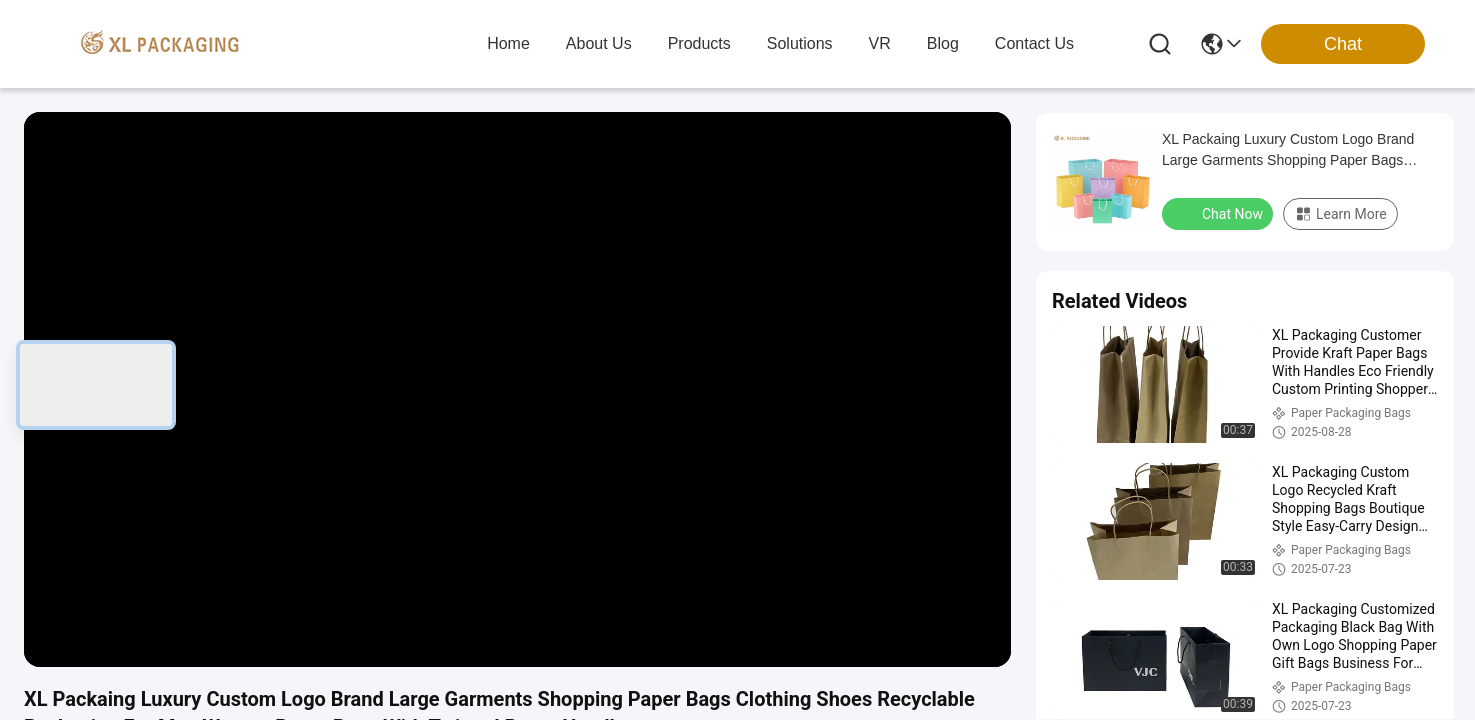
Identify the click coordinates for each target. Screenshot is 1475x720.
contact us (1034, 43)
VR (880, 43)
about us (599, 43)
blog (943, 43)
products (699, 43)
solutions (800, 43)
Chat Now (1219, 213)
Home (508, 43)
